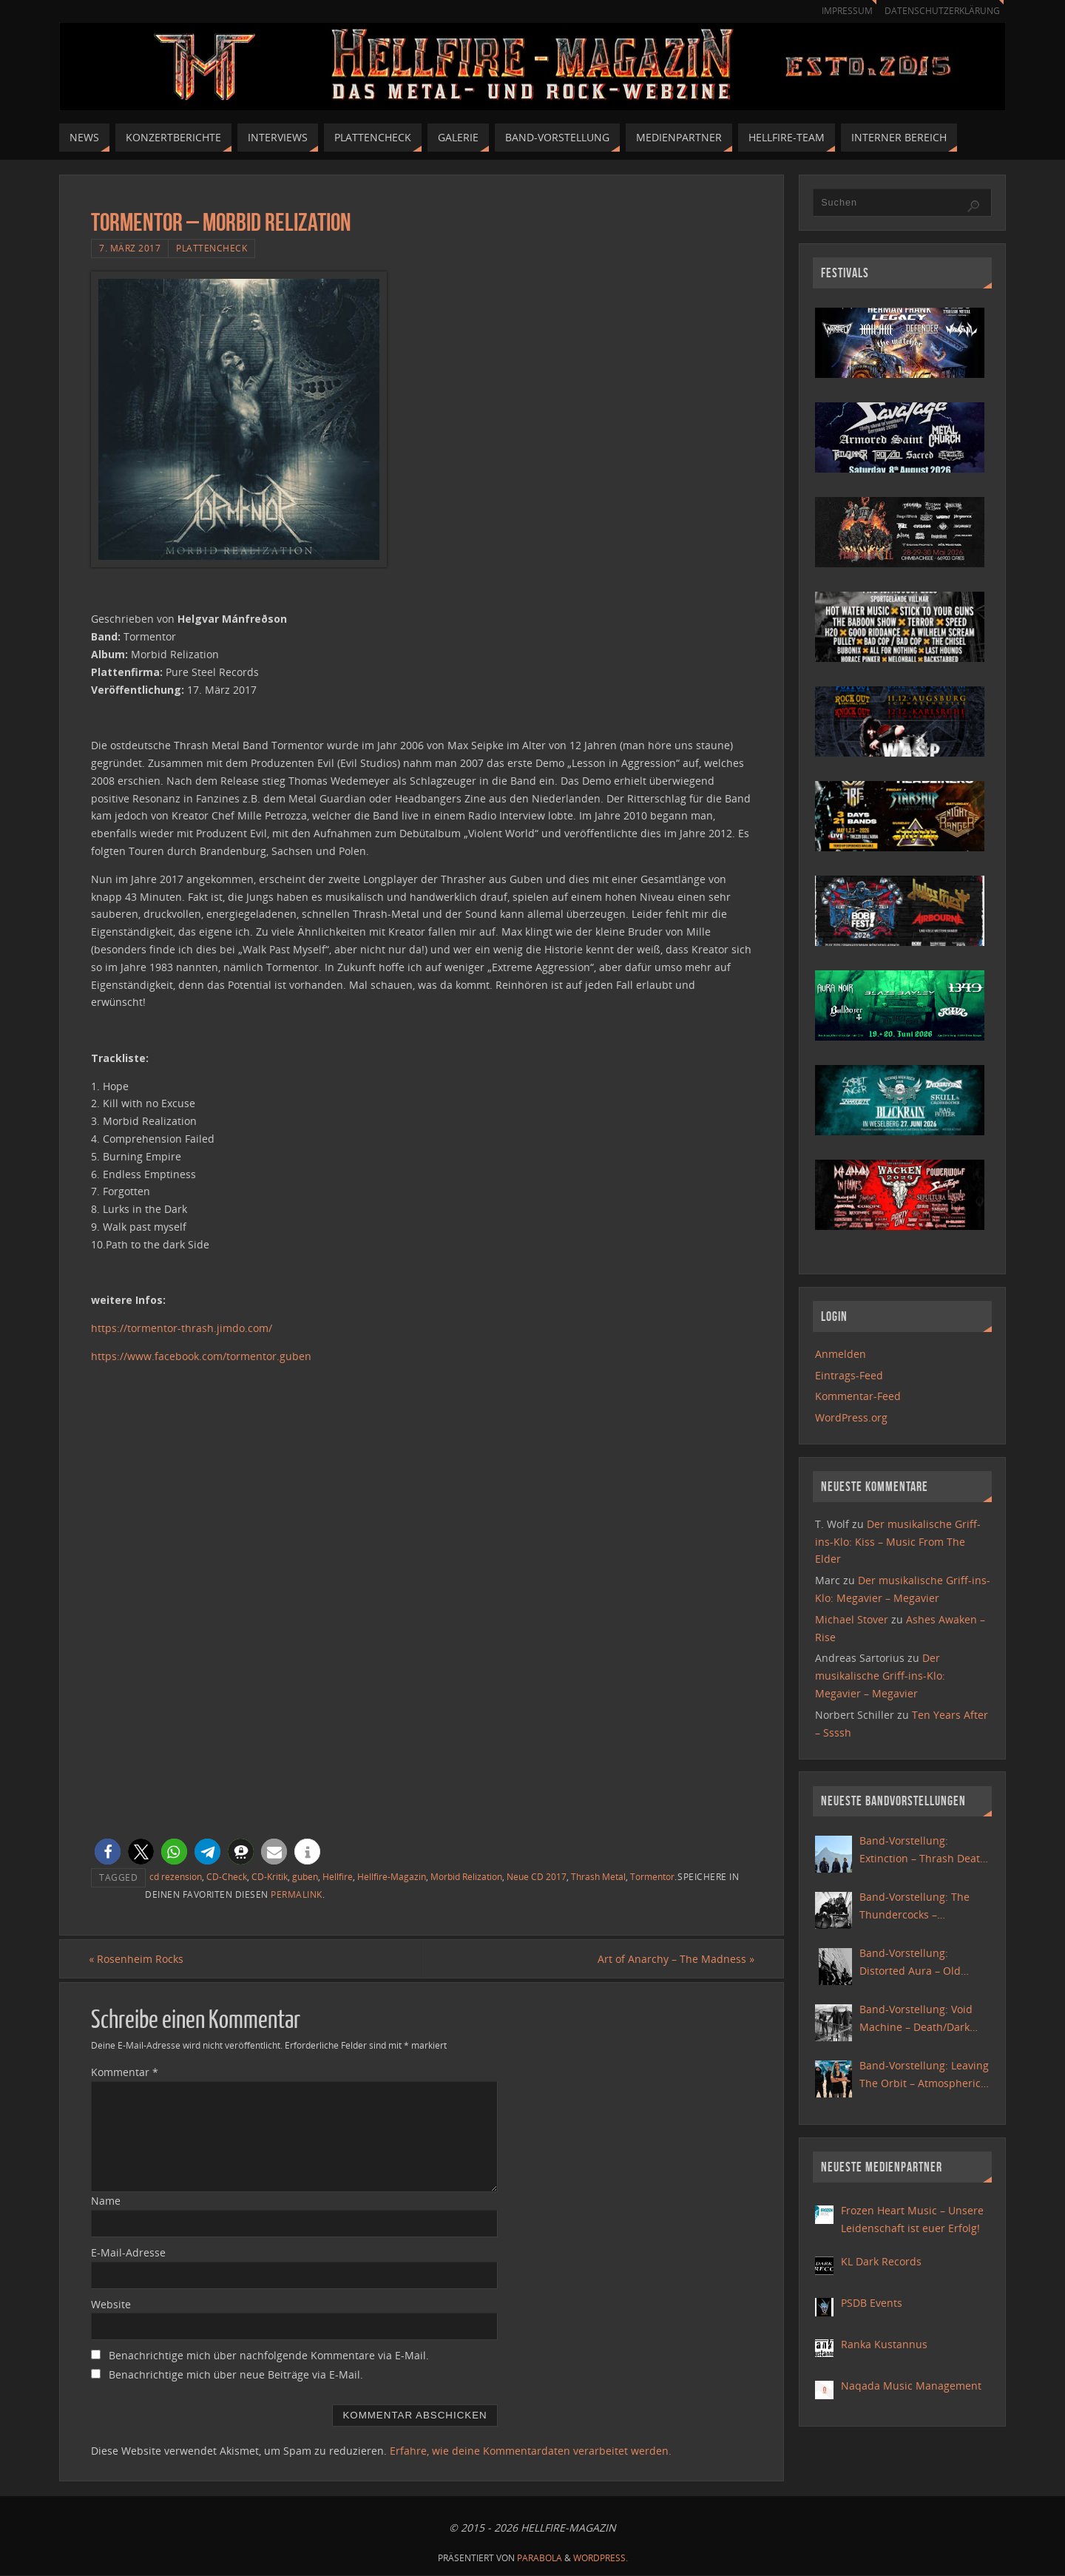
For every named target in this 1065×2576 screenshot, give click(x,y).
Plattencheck (211, 248)
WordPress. (600, 2558)
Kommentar (124, 2073)
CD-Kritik (269, 1876)
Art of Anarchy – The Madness (673, 1959)
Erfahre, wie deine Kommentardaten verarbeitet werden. (531, 2451)
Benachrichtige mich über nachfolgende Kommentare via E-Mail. (269, 2356)
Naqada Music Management (911, 2386)
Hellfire (337, 1876)
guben (305, 1876)
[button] (108, 1852)
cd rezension (175, 1876)
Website (111, 2304)
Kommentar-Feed (858, 1396)
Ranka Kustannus (884, 2344)
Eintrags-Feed (849, 1375)
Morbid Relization (466, 1876)
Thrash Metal (598, 1876)
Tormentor (652, 1876)
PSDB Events (871, 2303)
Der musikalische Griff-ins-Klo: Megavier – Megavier (880, 1675)
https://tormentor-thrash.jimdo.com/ (181, 1328)
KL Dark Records (881, 2261)
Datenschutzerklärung (939, 10)
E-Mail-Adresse (128, 2252)
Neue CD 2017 (537, 1876)
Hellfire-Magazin (391, 1876)
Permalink (296, 1894)
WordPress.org (851, 1417)
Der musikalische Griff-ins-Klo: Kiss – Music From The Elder (898, 1541)
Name (106, 2201)
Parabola (539, 2558)
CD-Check (226, 1876)
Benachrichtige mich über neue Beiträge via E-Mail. (236, 2375)
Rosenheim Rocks (138, 1959)
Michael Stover (851, 1619)
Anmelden (840, 1354)
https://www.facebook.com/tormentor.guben (201, 1356)
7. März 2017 (129, 248)
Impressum (840, 10)
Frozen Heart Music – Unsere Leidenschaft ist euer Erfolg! (912, 2219)
